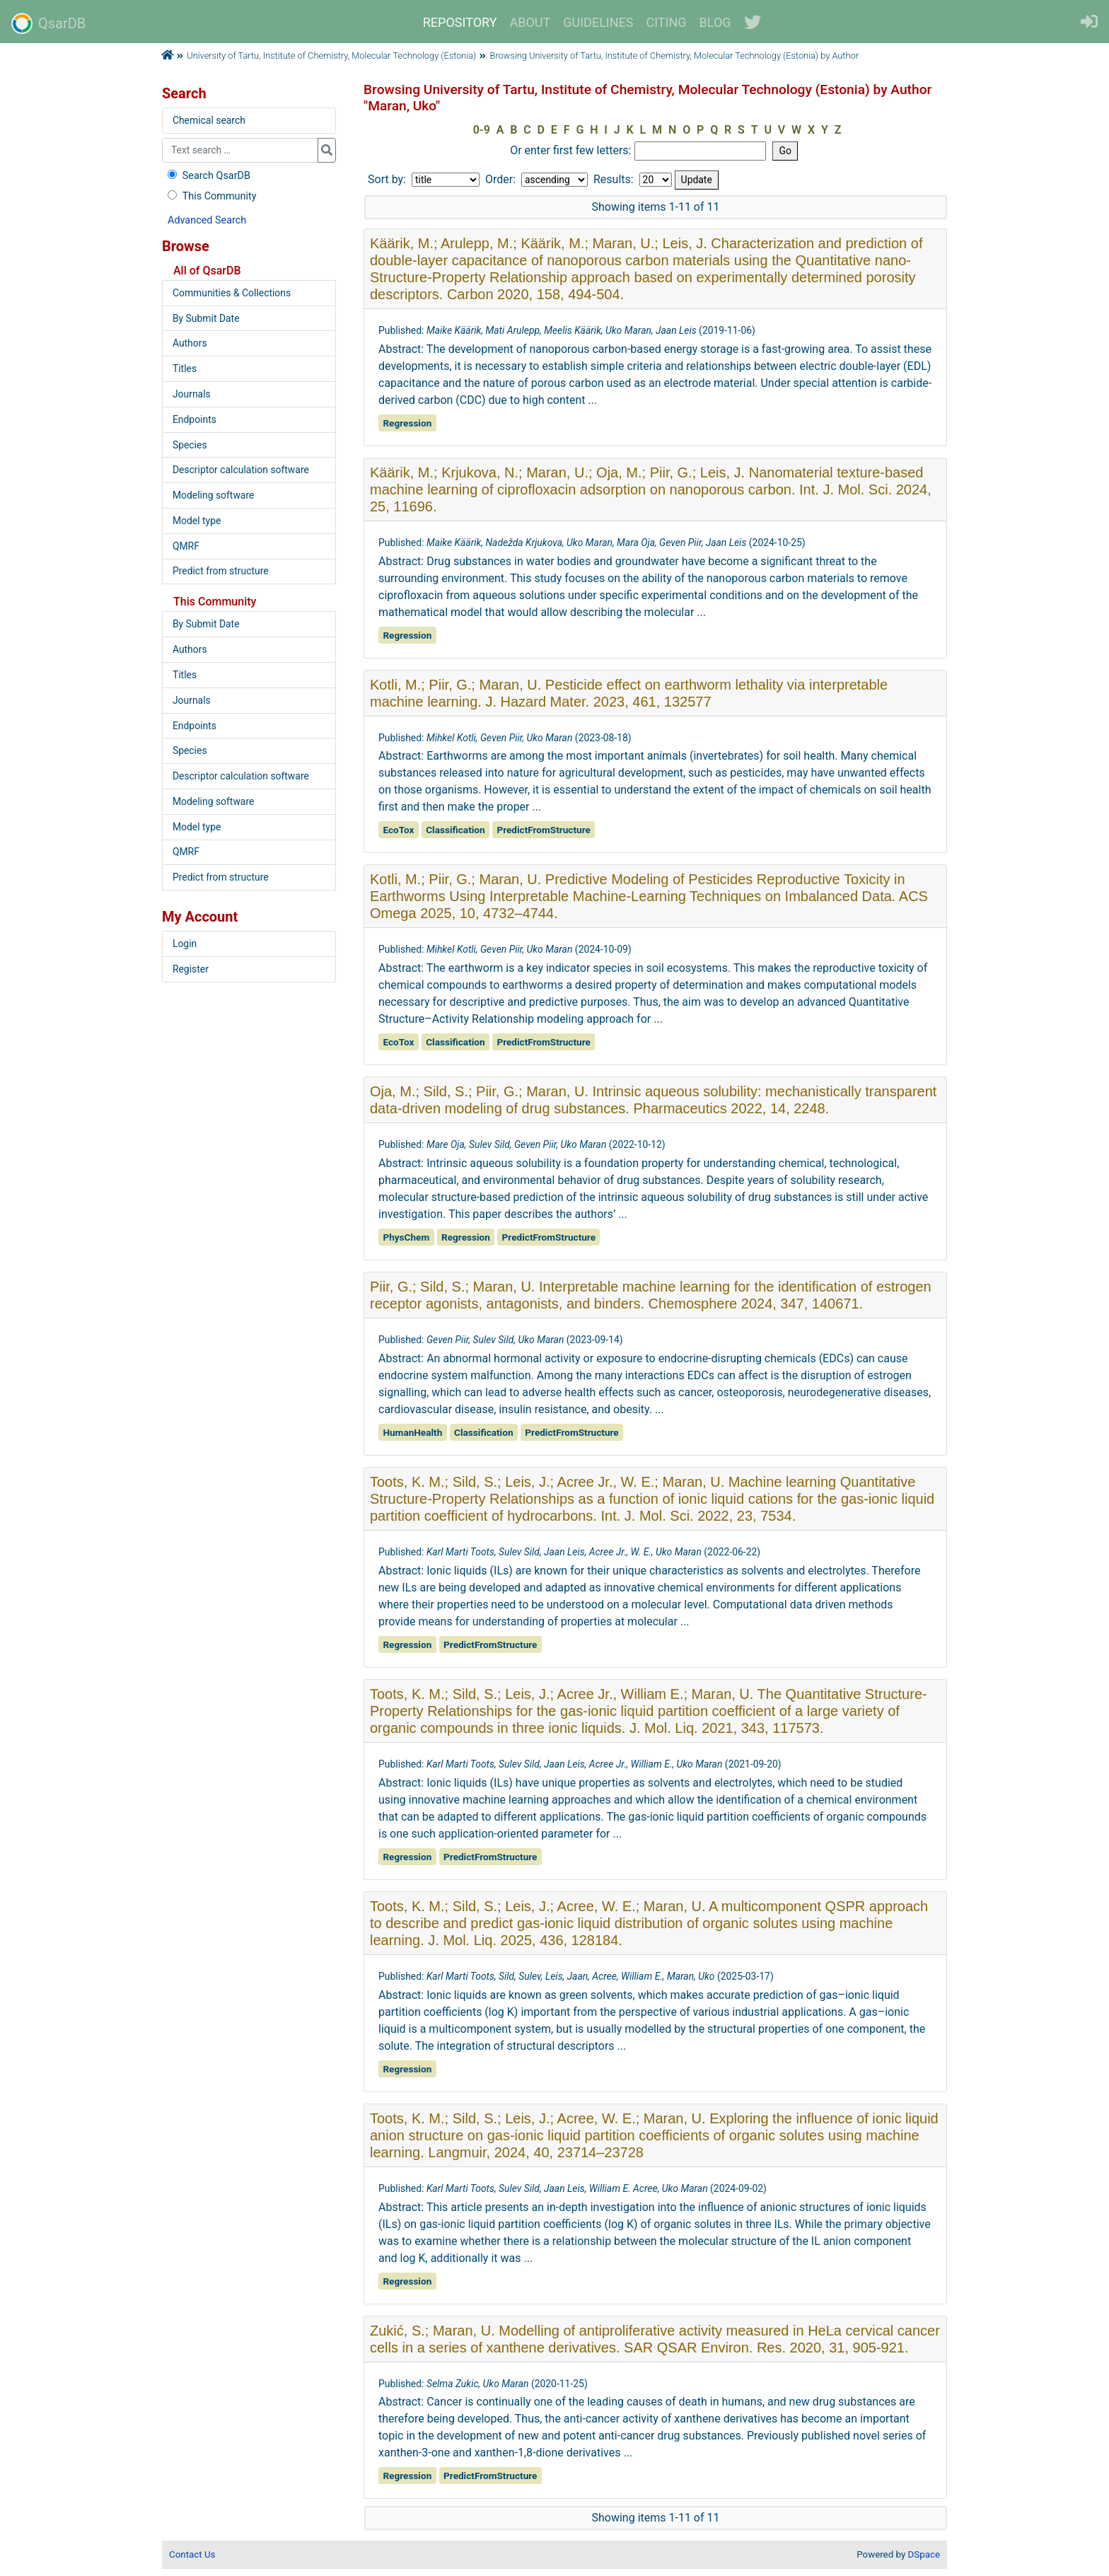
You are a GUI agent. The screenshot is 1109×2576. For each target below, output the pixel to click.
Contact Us (192, 2554)
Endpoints (194, 419)
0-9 (481, 130)
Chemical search (209, 120)
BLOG (715, 22)
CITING (666, 22)
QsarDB (48, 23)
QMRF (186, 546)
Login (185, 943)
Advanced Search (207, 220)
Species (190, 445)
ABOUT (530, 22)
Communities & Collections (232, 292)
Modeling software (213, 495)
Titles (185, 368)
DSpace (924, 2554)
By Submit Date (206, 318)
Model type (197, 520)
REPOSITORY (460, 22)
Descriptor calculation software (241, 469)
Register (191, 969)
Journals (192, 394)
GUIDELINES (598, 22)
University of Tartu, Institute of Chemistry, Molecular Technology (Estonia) (331, 55)
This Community (210, 196)
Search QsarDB (207, 176)
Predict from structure (221, 570)
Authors (190, 343)
